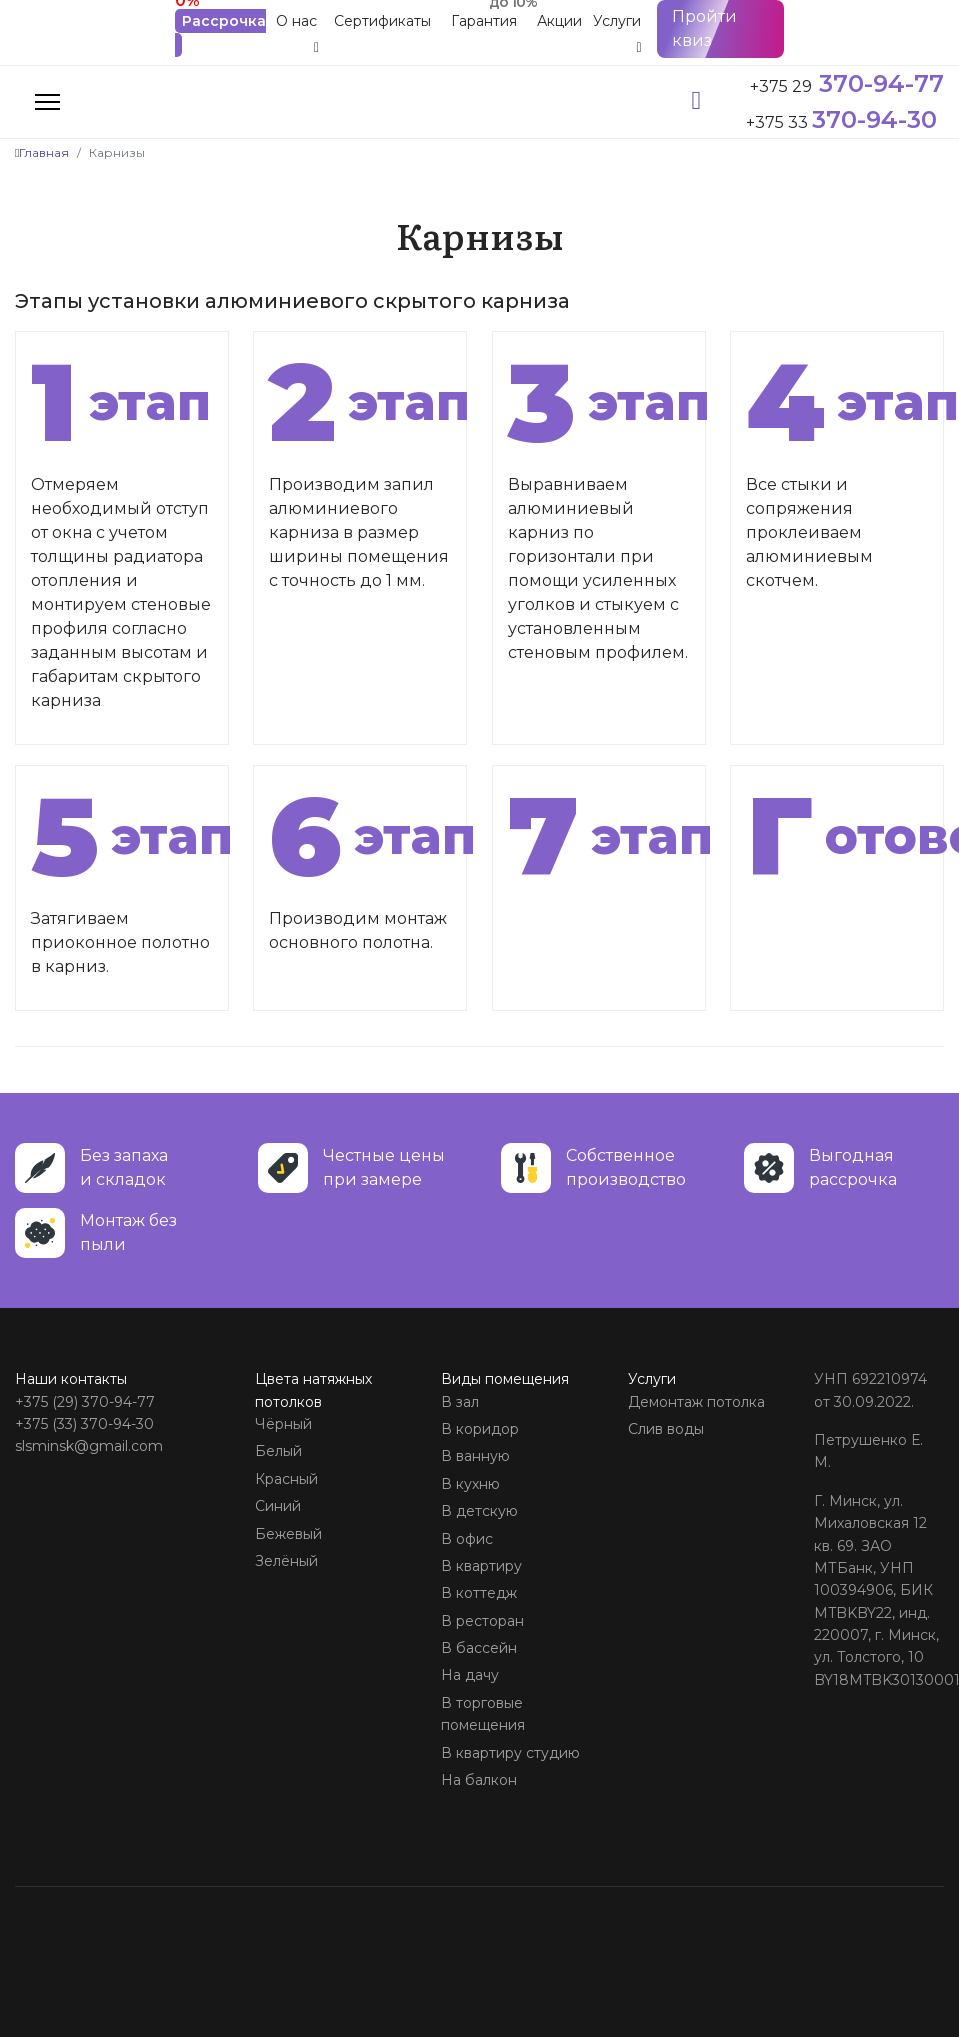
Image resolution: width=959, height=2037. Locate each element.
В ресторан (482, 1621)
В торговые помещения (483, 1714)
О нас (296, 21)
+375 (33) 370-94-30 (84, 1424)
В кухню (470, 1484)
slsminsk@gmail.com (89, 1446)
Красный (286, 1479)
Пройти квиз (704, 28)
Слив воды (666, 1429)
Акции (559, 21)
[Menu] (47, 102)
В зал (460, 1402)
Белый (278, 1451)
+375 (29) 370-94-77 (85, 1402)
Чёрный (283, 1424)
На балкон (479, 1780)
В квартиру (481, 1566)
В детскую (479, 1511)
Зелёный (286, 1561)
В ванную (475, 1456)
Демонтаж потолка (696, 1402)
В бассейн (479, 1648)
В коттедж (479, 1593)
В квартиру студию (510, 1753)
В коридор (480, 1429)
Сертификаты (382, 21)
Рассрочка (224, 21)
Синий (278, 1506)
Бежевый (288, 1534)
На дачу (470, 1675)
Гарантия (484, 21)
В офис (467, 1539)
